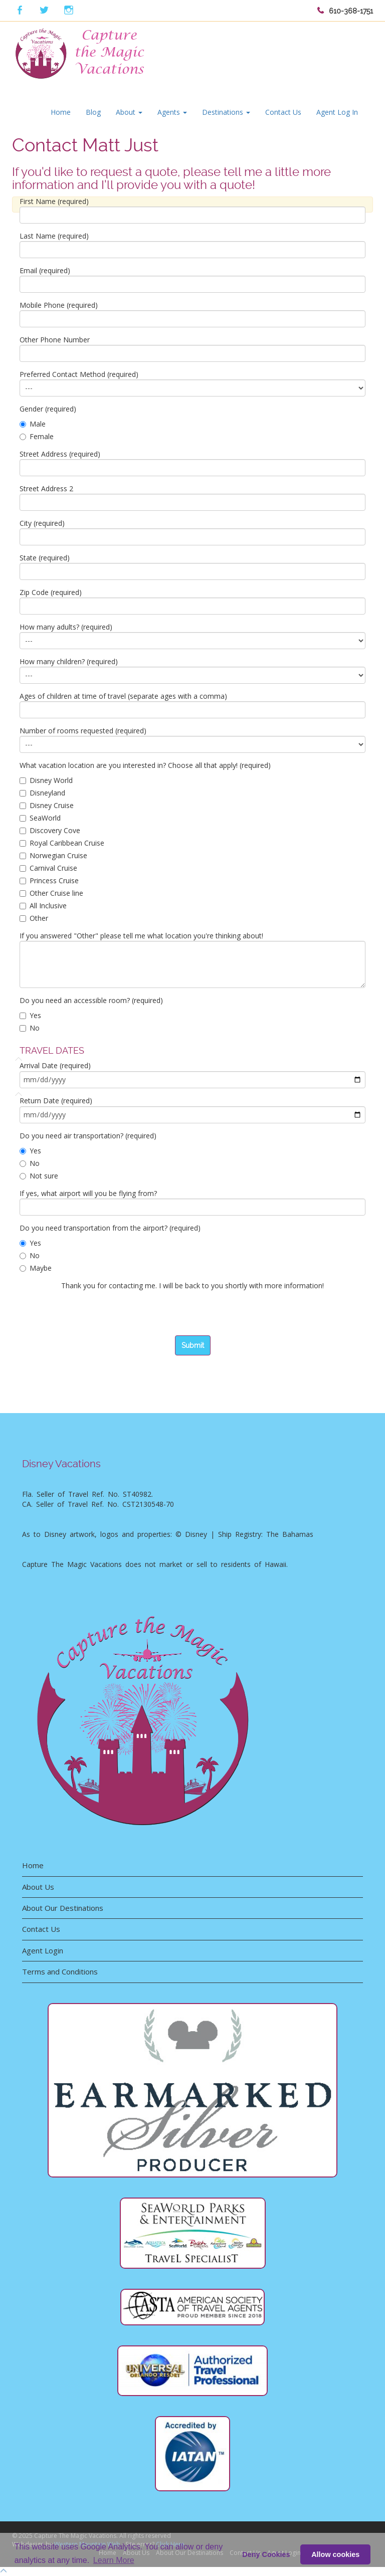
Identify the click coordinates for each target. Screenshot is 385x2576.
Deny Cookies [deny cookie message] (266, 2554)
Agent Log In (337, 112)
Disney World (46, 780)
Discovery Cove (50, 830)
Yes (30, 1015)
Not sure (39, 1175)
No (30, 1028)
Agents (172, 112)
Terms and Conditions (60, 1971)
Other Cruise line (51, 893)
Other (34, 918)
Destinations (226, 112)
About (129, 112)
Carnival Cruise (48, 868)
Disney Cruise (47, 805)
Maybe (36, 1268)
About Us (38, 1887)
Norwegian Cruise (53, 855)
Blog (93, 112)
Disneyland (42, 793)
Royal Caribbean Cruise (62, 843)
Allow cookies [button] (335, 2554)
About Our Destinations (62, 1908)
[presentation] (96, 1315)
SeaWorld (40, 818)
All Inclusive (43, 905)
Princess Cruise (49, 880)
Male (33, 424)
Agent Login (42, 1950)
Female (37, 436)
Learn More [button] (113, 2560)
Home (61, 112)
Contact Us (283, 112)
